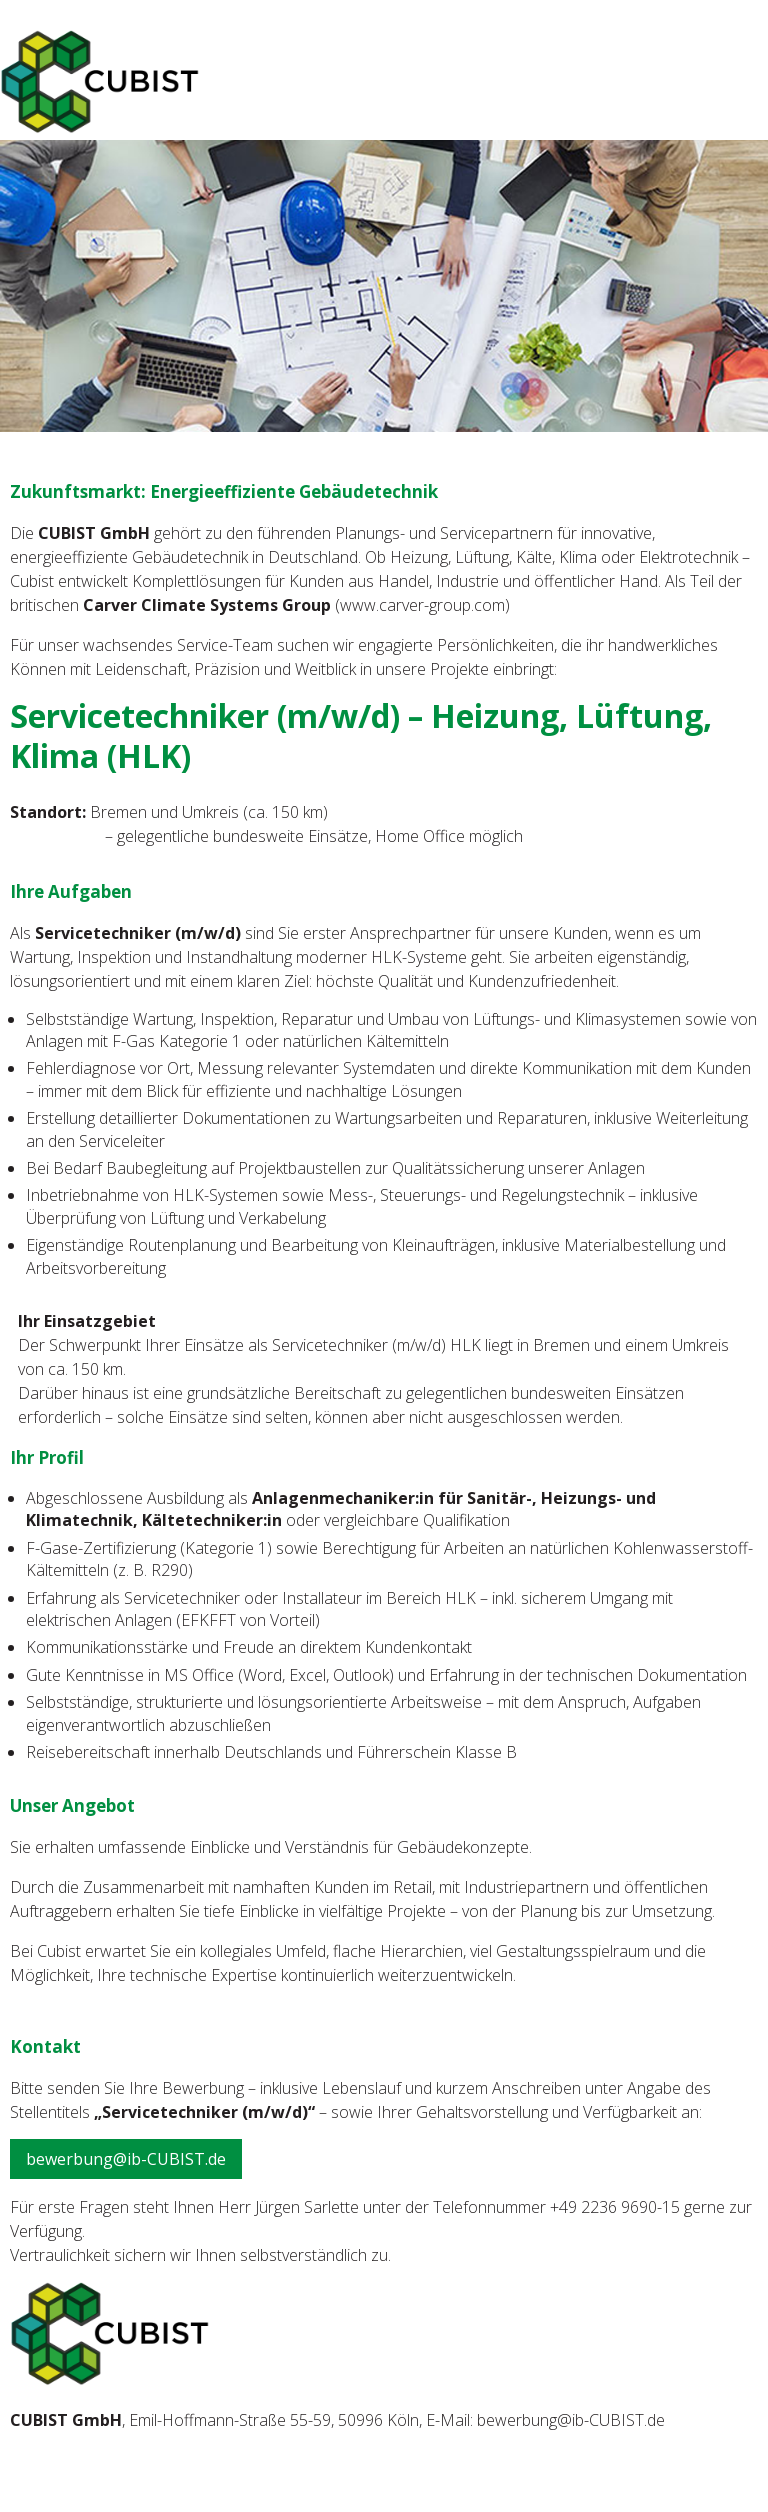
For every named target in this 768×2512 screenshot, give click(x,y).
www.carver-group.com (422, 605)
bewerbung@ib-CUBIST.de (126, 2159)
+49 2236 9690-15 (615, 2207)
